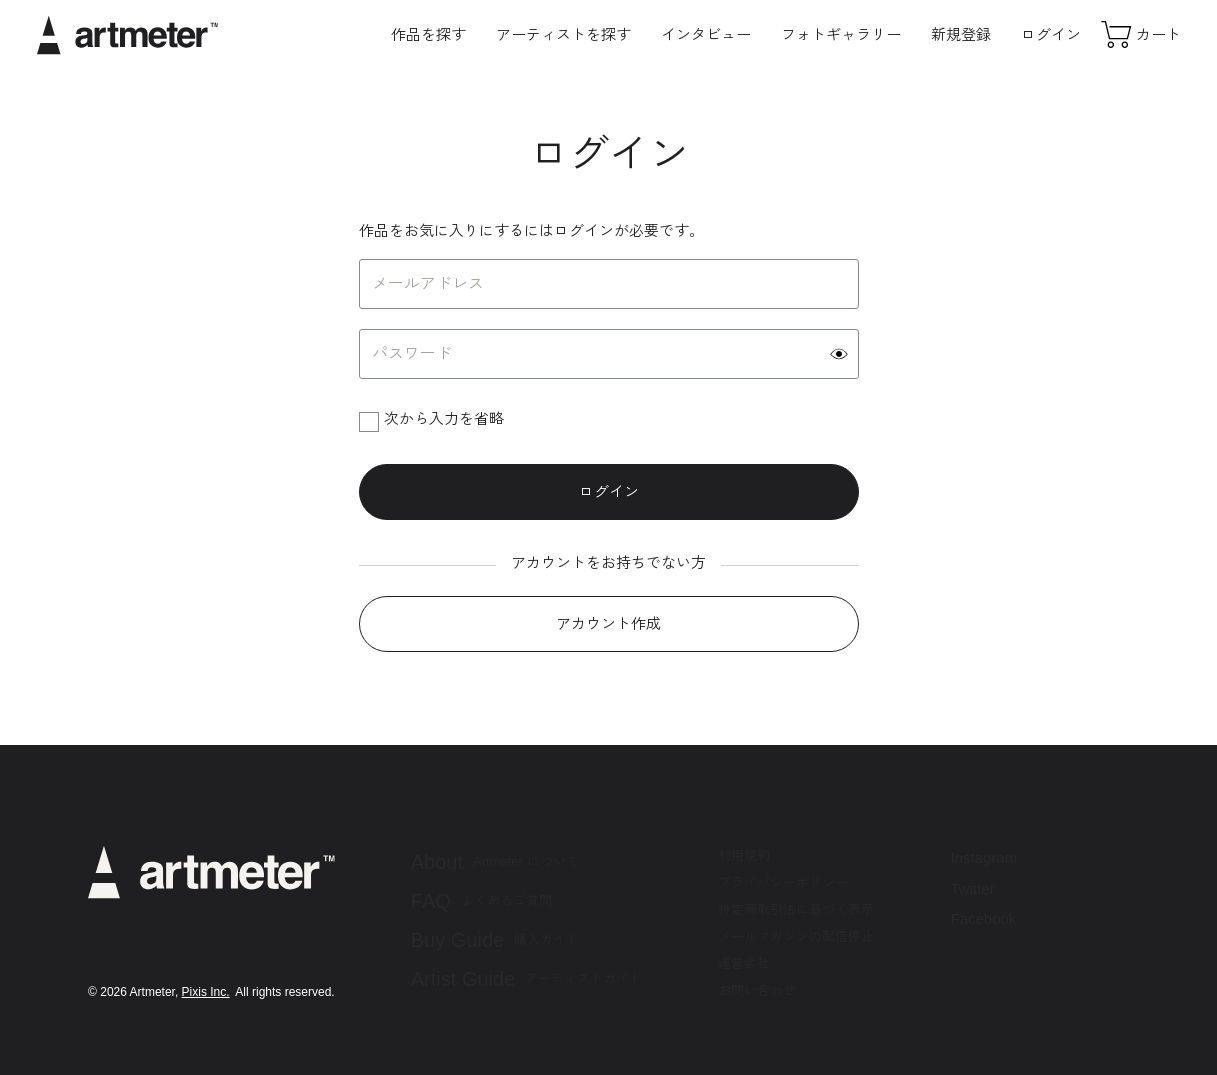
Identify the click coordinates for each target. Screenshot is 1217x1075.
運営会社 (744, 963)
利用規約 (744, 855)
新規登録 (961, 34)
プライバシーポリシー (783, 882)
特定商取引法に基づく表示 (796, 909)
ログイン (1051, 34)
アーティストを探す (563, 34)
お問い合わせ (757, 990)
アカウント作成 (608, 623)
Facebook (983, 918)
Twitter (972, 888)
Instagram (983, 857)
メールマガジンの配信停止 (796, 936)
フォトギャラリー (841, 34)
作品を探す (428, 34)
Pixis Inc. (206, 992)
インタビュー (706, 34)
